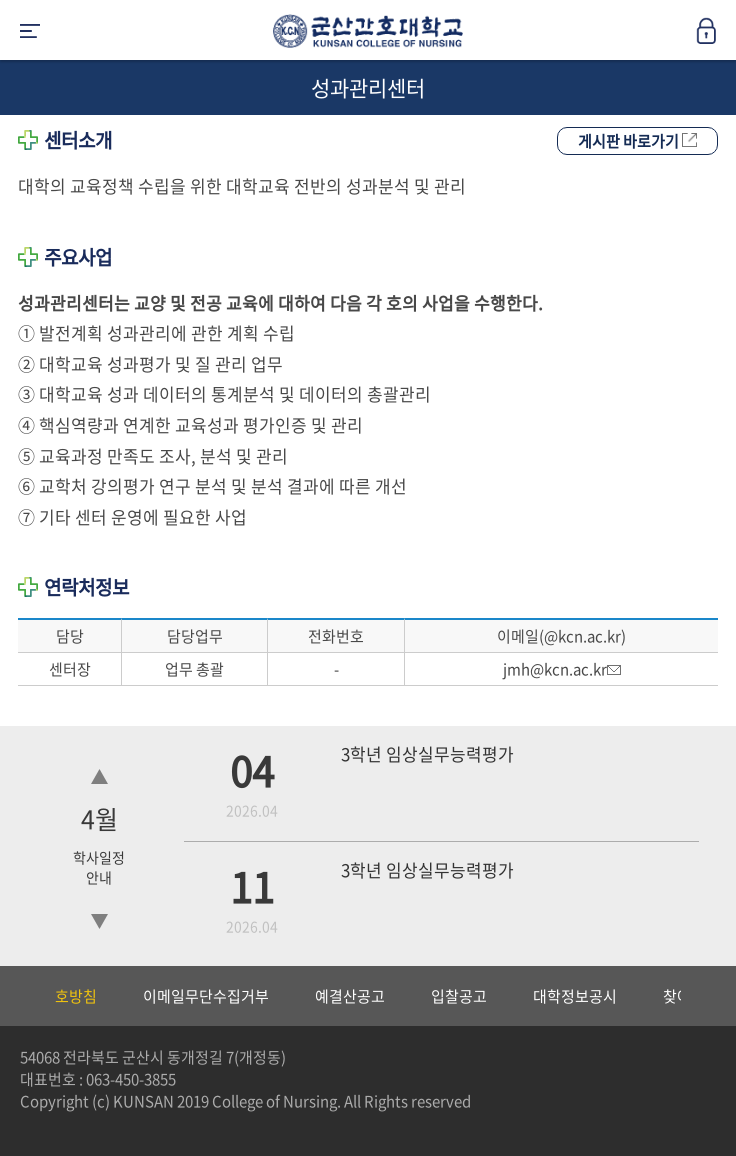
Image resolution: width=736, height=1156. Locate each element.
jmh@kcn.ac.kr (562, 669)
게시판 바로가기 (637, 141)
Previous (15, 996)
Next (711, 996)
